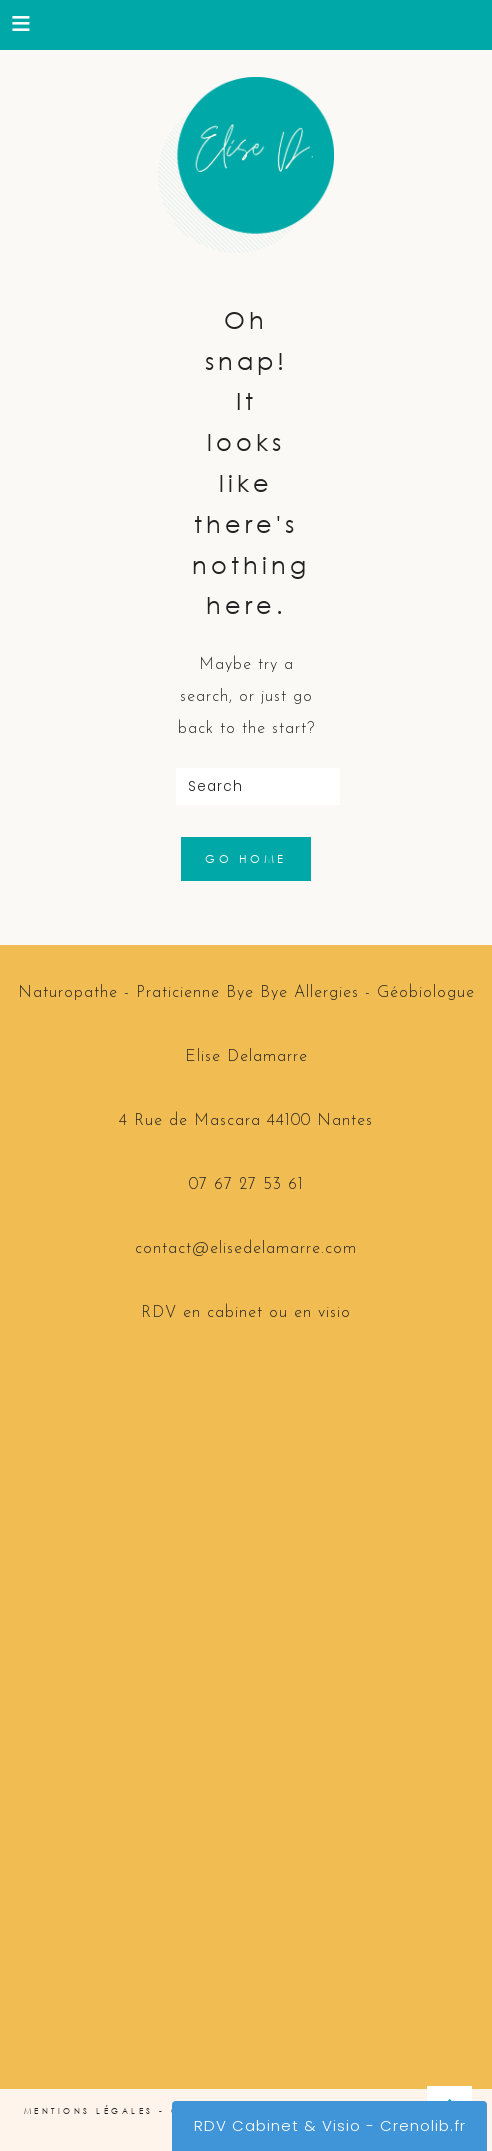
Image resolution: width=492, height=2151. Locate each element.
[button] (22, 23)
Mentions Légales (89, 2110)
